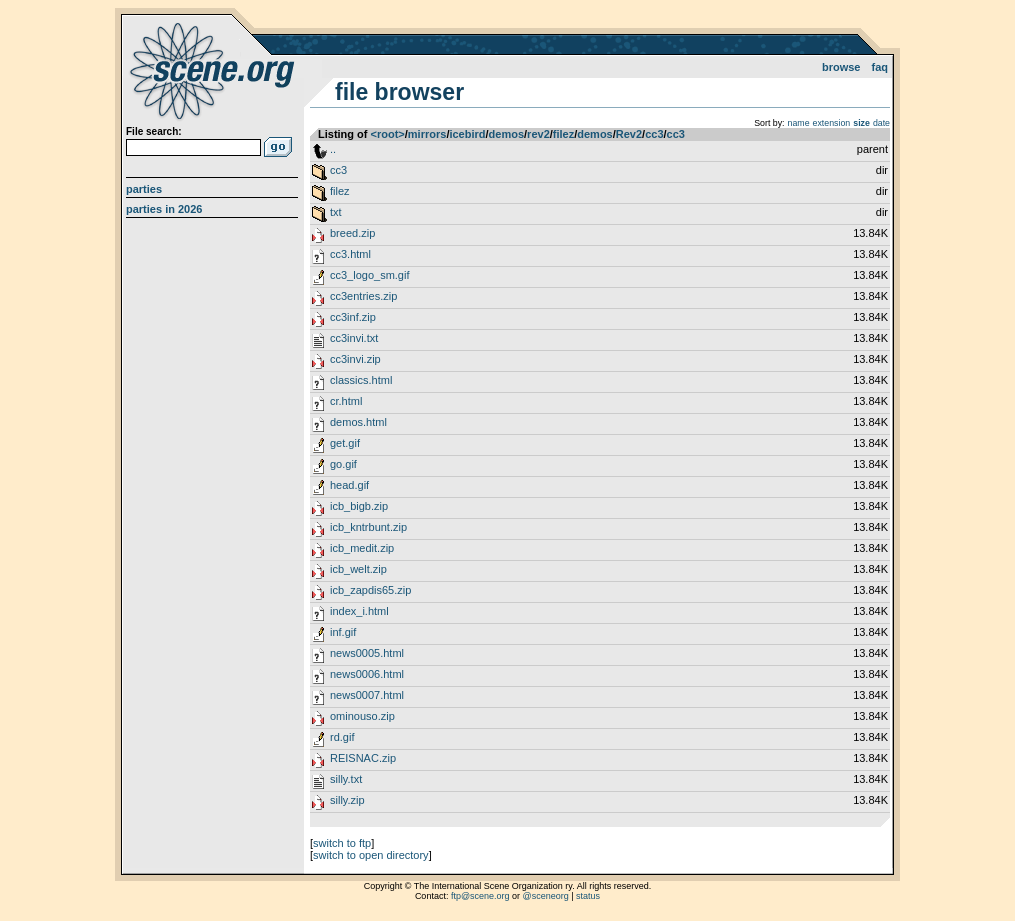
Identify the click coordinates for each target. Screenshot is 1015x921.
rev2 (538, 134)
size (861, 123)
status (588, 896)
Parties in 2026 (164, 209)
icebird (467, 134)
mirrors (427, 134)
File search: (154, 131)
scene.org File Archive (214, 70)
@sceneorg (546, 896)
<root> (388, 134)
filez (563, 134)
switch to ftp (342, 843)
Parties (144, 189)
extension (832, 123)
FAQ (880, 67)
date (881, 123)
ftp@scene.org (480, 896)
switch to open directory (371, 855)
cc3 (654, 134)
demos (506, 134)
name (799, 123)
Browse (841, 67)
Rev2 (629, 134)
